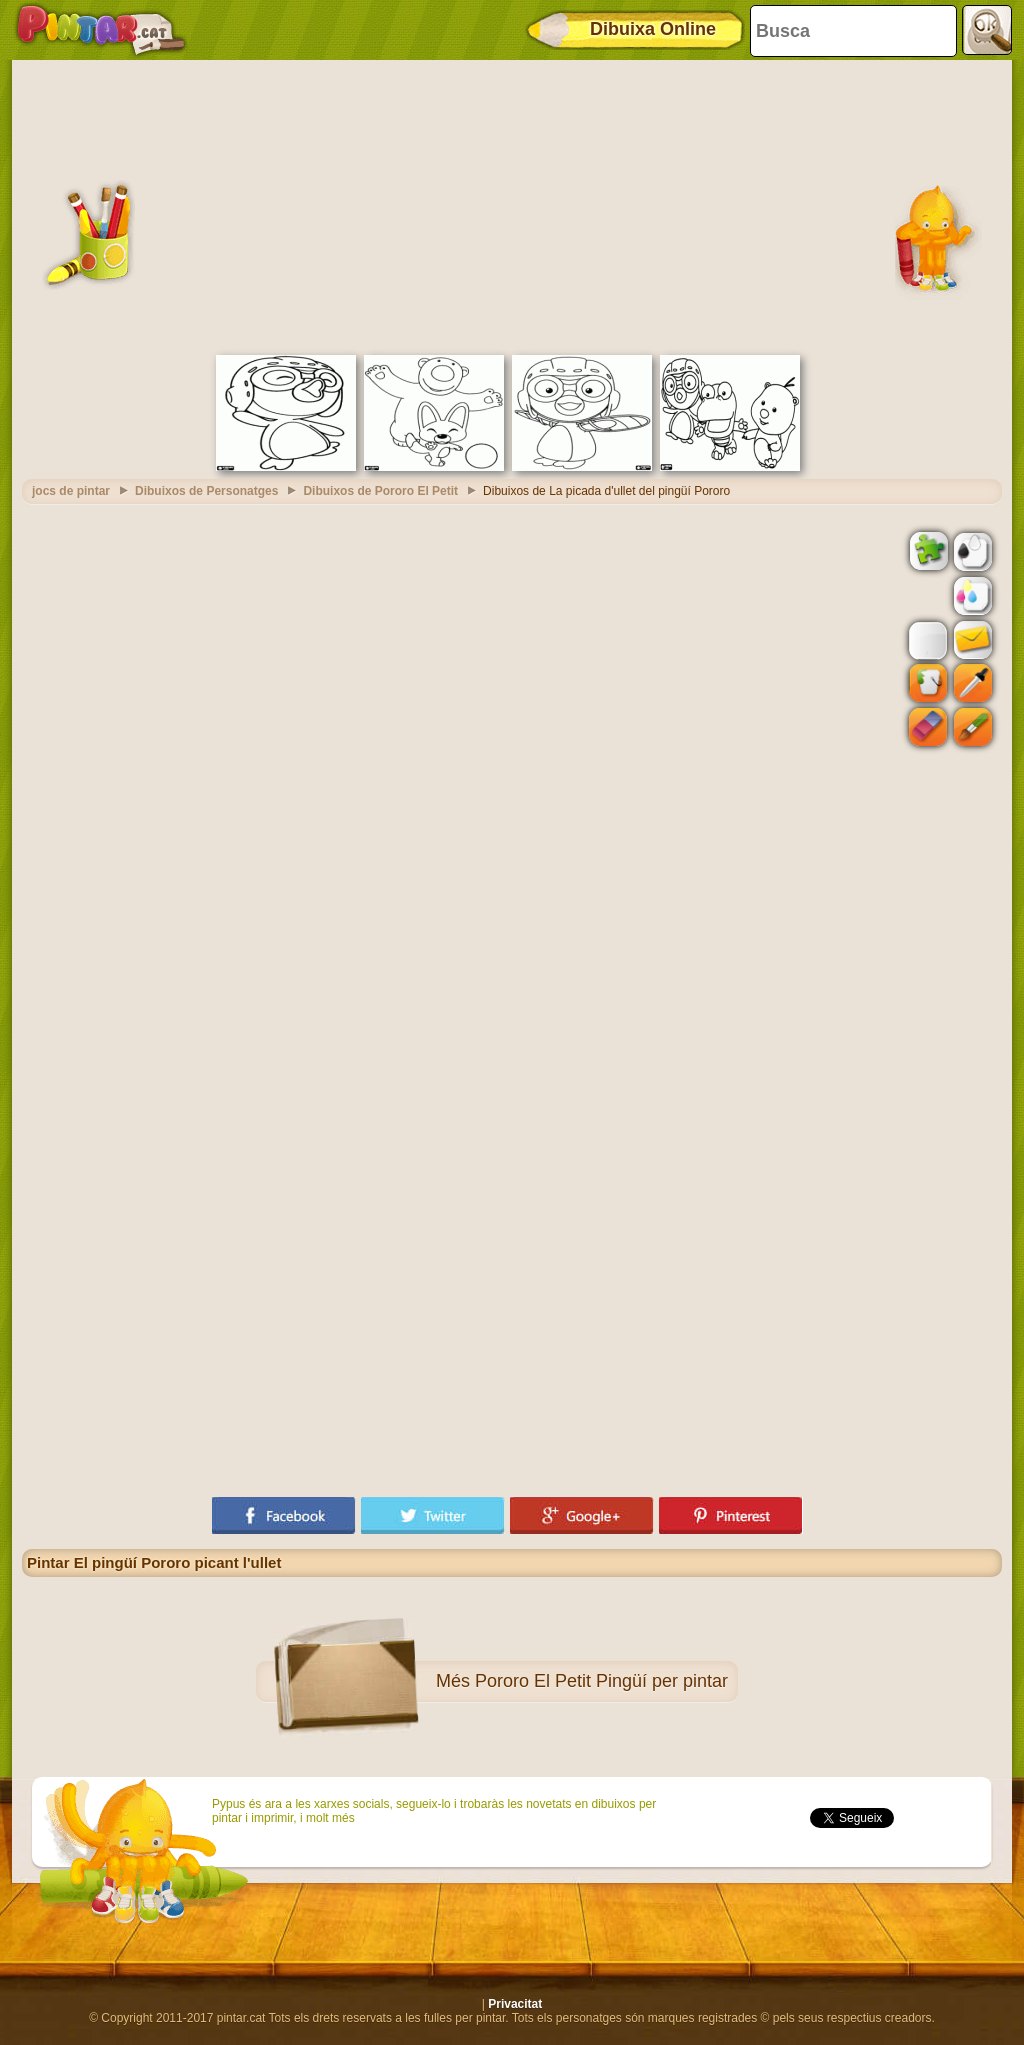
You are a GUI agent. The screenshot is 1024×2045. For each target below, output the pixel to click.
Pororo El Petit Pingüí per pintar (601, 1681)
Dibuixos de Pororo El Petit (380, 491)
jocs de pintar (71, 491)
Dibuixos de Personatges (206, 491)
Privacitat (515, 2004)
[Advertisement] (512, 205)
